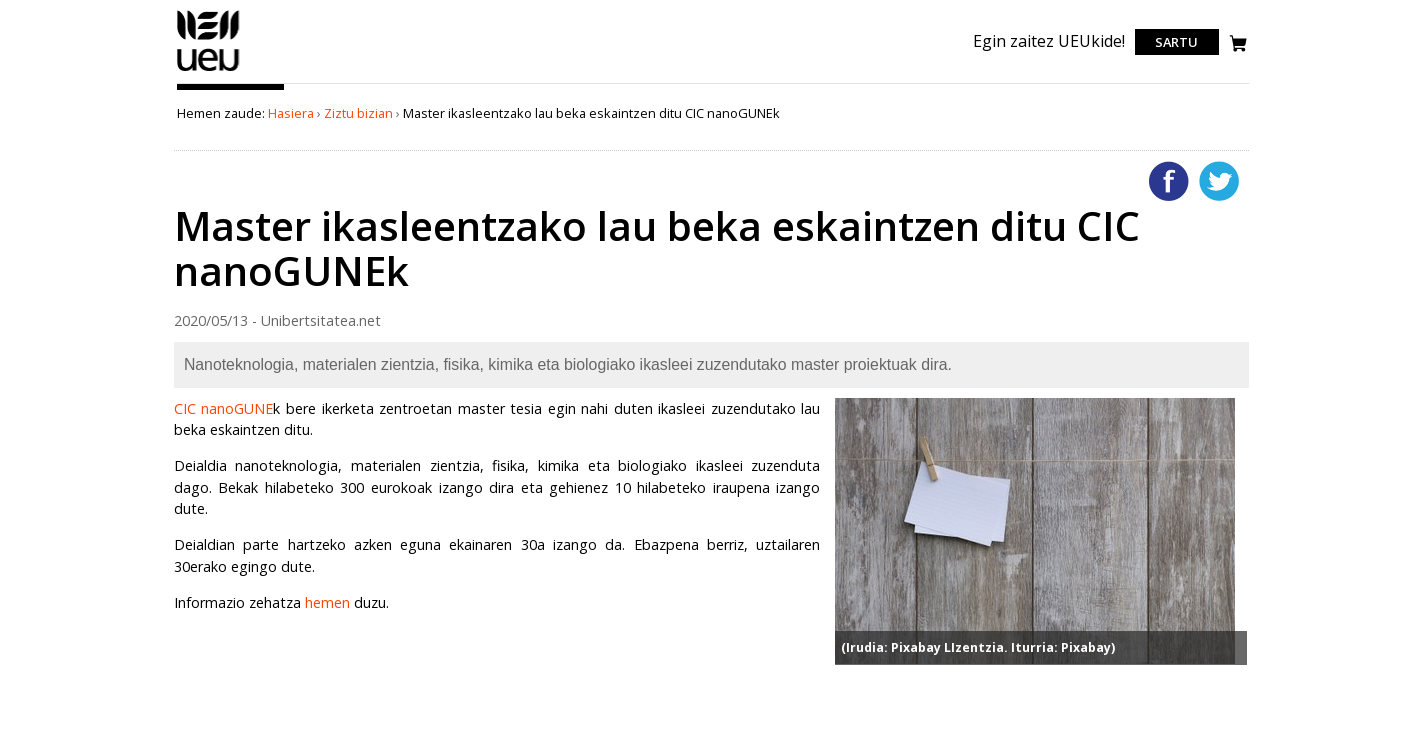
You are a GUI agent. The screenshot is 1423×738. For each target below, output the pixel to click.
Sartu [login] (1176, 42)
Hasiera (291, 113)
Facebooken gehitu (1169, 181)
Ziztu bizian (358, 113)
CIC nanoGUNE (224, 408)
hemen (327, 602)
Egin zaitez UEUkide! (1049, 41)
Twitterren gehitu (1219, 181)
